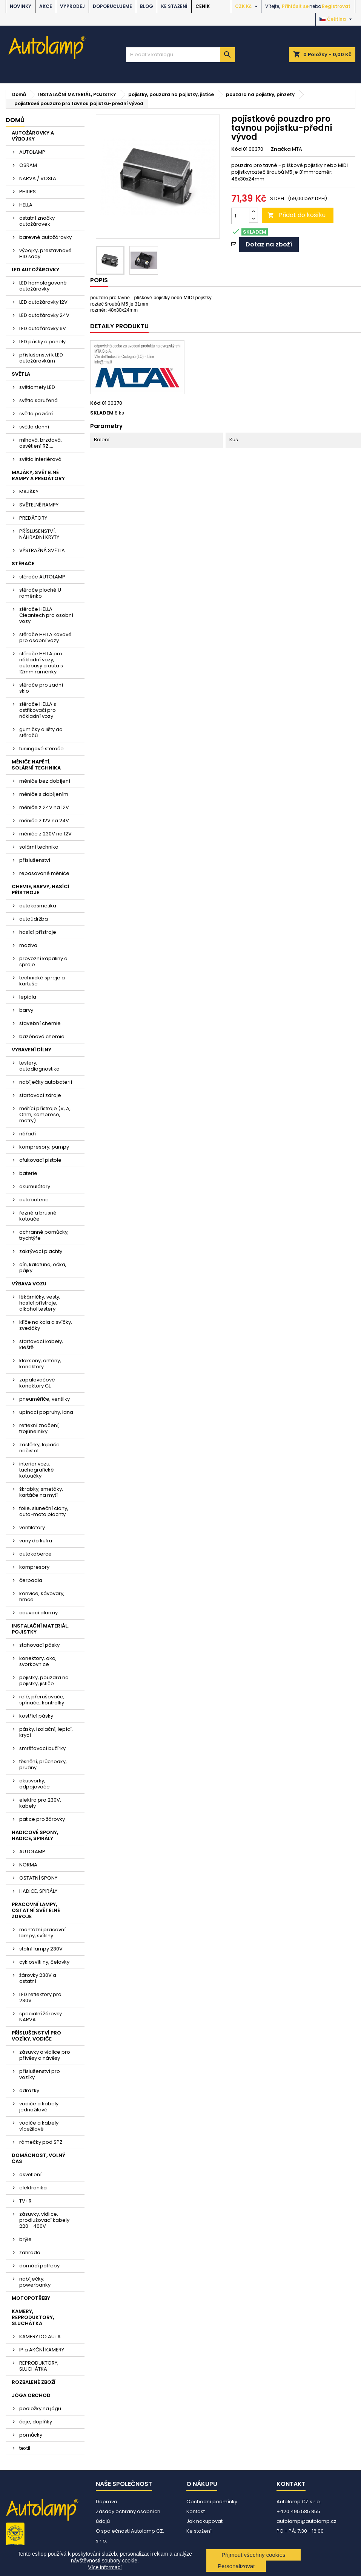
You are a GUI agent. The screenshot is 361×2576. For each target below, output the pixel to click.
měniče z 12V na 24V (44, 820)
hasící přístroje (37, 932)
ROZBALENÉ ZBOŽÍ (33, 2382)
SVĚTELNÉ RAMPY (38, 504)
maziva (28, 945)
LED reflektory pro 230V (40, 1997)
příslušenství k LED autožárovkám (41, 357)
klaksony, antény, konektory (40, 1363)
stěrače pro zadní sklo (41, 687)
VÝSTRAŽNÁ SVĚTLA (42, 550)
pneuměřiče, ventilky (44, 1399)
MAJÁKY (28, 491)
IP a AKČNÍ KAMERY (41, 2349)
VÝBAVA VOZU (29, 1283)
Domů (15, 120)
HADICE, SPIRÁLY (38, 1891)
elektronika (33, 2187)
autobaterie (34, 1199)
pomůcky (30, 2434)
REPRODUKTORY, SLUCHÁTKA (38, 2366)
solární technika (38, 847)
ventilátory (32, 1527)
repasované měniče (44, 873)
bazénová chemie (42, 1036)
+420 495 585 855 (298, 2511)
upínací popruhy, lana (46, 1412)
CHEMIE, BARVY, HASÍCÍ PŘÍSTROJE (40, 889)
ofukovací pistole (40, 1160)
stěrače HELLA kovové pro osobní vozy (45, 637)
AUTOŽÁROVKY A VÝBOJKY (33, 135)
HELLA (25, 204)
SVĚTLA (21, 374)
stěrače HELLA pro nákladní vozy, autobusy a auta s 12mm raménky (41, 662)
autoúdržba (33, 918)
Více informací (104, 2567)
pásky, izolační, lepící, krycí (46, 1732)
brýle (25, 2239)
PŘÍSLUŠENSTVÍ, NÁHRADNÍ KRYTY (39, 534)
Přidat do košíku (296, 215)
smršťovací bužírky (42, 1748)
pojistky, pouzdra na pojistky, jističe (44, 1680)
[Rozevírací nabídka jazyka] (337, 19)
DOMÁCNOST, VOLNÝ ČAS (38, 2158)
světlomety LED (37, 387)
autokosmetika (37, 905)
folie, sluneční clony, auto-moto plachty (43, 1511)
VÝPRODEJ (72, 6)
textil (24, 2448)
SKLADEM (102, 413)
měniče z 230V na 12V (45, 833)
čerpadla (30, 1580)
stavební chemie (40, 1023)
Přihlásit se (295, 6)
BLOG (146, 6)
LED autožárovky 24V (44, 315)
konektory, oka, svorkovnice (38, 1661)
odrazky (29, 2090)
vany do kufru (35, 1540)
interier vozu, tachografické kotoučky (36, 1469)
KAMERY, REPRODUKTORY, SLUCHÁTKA (33, 2317)
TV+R (25, 2200)
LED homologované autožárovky (43, 285)
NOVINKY (20, 6)
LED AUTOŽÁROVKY (35, 269)
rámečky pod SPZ (41, 2142)
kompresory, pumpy (44, 1146)
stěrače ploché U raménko (40, 593)
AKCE (45, 6)
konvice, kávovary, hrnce (42, 1596)
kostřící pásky (36, 1715)
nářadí (27, 1133)
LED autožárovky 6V (42, 328)
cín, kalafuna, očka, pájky (42, 1267)
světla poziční (36, 413)
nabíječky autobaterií (45, 1082)
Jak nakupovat (204, 2521)
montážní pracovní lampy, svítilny (42, 1932)
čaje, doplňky (35, 2421)
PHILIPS (27, 191)
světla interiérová (40, 459)
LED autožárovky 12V (43, 302)
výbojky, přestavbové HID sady (45, 253)
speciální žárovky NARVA (40, 2016)
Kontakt (195, 2511)
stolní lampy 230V (41, 1948)
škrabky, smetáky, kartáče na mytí (41, 1492)
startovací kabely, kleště (41, 1344)
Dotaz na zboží (269, 244)
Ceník (202, 6)
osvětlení (30, 2174)
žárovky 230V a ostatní (37, 1978)
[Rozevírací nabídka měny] (247, 6)
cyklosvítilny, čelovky (44, 1962)
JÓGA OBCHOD (31, 2395)
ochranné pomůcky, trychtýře (44, 1235)
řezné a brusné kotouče (38, 1215)
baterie (28, 1173)
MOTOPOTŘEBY (31, 2298)
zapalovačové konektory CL (37, 1382)
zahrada (29, 2252)
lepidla (27, 996)
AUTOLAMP (32, 152)
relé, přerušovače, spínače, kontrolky (42, 1699)
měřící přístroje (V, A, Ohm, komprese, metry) (45, 1114)
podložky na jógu (40, 2408)
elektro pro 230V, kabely (40, 1803)
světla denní (34, 426)
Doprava (106, 2501)
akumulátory (34, 1186)
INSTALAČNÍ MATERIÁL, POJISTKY (40, 1628)
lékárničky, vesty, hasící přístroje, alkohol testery (39, 1302)
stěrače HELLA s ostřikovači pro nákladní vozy (37, 710)
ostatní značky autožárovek (37, 221)
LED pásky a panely (42, 341)
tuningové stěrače (41, 748)
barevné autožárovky (45, 237)
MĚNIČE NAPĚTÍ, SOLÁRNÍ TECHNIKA (36, 764)
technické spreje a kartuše (42, 980)
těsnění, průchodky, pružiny (43, 1764)
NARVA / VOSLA (37, 178)
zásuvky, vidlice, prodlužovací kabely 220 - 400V (44, 2220)
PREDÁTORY (33, 518)
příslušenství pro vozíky (39, 2074)
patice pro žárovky (42, 1819)
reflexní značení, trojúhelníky (39, 1428)
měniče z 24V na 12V (44, 807)
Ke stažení (174, 6)
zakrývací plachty (40, 1251)
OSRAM (28, 165)
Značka (281, 149)
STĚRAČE (23, 563)
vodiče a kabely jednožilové (38, 2106)
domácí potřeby (39, 2265)
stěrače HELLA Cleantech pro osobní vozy (46, 615)
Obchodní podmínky (211, 2501)
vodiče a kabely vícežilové (38, 2125)
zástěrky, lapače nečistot (39, 1447)
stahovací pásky (39, 1645)
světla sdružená (38, 400)
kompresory (34, 1567)
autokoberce (35, 1553)
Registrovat (336, 6)
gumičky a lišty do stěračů (41, 732)
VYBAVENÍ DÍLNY (31, 1049)
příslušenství (34, 860)
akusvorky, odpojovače (34, 1783)
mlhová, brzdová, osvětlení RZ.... (40, 443)
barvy (26, 1010)
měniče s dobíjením (43, 794)
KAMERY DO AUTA (40, 2336)
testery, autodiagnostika (39, 1065)
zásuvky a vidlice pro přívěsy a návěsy (44, 2055)
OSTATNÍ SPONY (38, 1878)
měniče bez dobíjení (44, 781)
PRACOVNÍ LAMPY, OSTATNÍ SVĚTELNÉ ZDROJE (36, 1910)
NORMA (28, 1864)
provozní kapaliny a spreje (43, 961)
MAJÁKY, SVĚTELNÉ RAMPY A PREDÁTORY (38, 475)
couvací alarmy (38, 1612)
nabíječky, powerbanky (35, 2281)
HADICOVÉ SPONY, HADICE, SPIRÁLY (35, 1835)
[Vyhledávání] (180, 54)
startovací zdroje (40, 1095)
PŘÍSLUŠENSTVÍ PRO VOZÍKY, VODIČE (36, 2035)
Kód (236, 149)
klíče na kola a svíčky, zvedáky (45, 1325)
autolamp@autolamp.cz (306, 2521)
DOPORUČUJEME (112, 6)
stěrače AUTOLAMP (42, 576)
